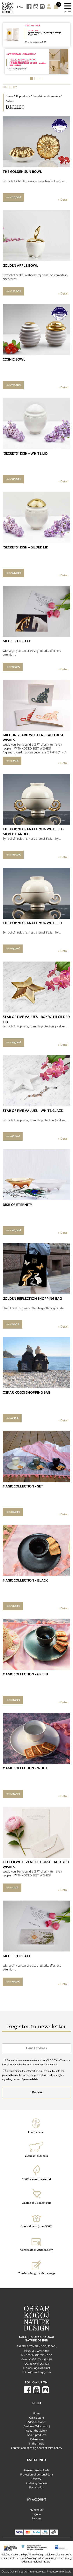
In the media (36, 2443)
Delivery (36, 2478)
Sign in (37, 2514)
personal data (30, 2079)
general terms (10, 2075)
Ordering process (36, 2483)
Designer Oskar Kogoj (37, 2426)
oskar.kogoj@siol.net (38, 2368)
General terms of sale (36, 2470)
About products (36, 2435)
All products (23, 96)
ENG (20, 7)
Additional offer (36, 2422)
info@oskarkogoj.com (38, 2372)
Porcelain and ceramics (46, 96)
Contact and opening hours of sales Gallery (36, 2447)
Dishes (10, 101)
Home (9, 96)
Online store (36, 2417)
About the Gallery (36, 2430)
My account (37, 2509)
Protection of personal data (36, 2474)
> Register (36, 2092)
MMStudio (65, 2572)
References (36, 2439)
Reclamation (36, 2487)
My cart (36, 2518)
